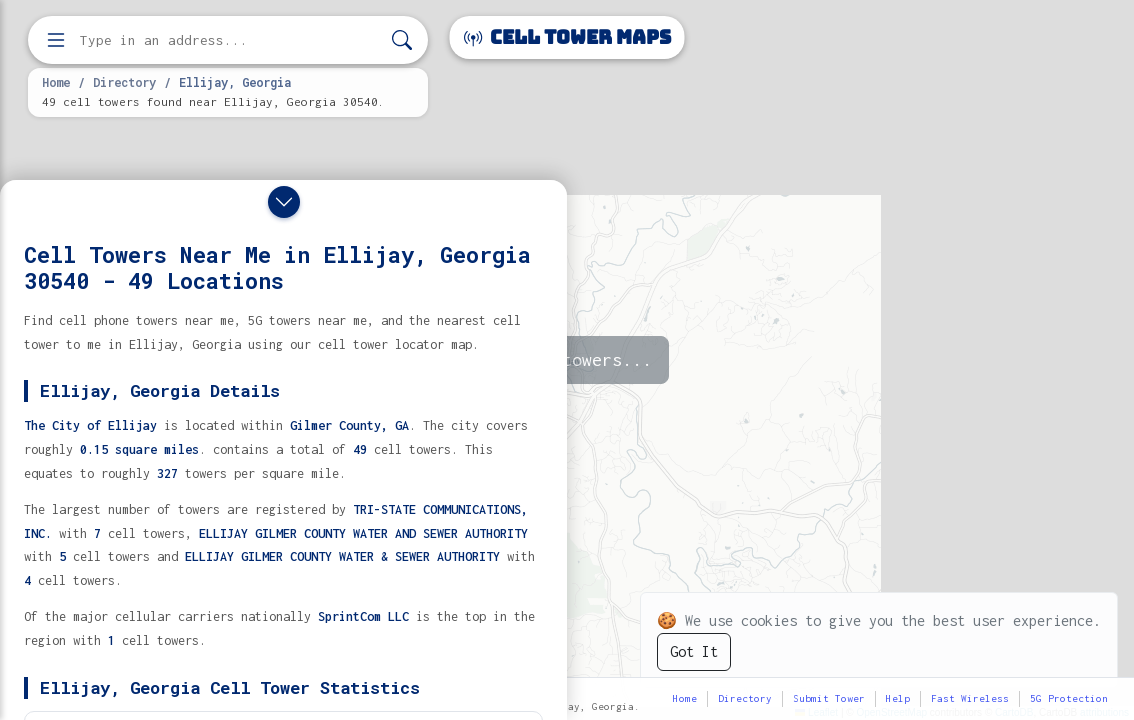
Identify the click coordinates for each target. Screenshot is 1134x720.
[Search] (402, 40)
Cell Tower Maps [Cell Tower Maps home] (567, 37)
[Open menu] (56, 40)
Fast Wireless (970, 698)
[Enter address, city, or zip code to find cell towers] (230, 40)
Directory (124, 82)
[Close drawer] (284, 202)
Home (56, 82)
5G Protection (1069, 698)
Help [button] (898, 698)
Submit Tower (829, 698)
